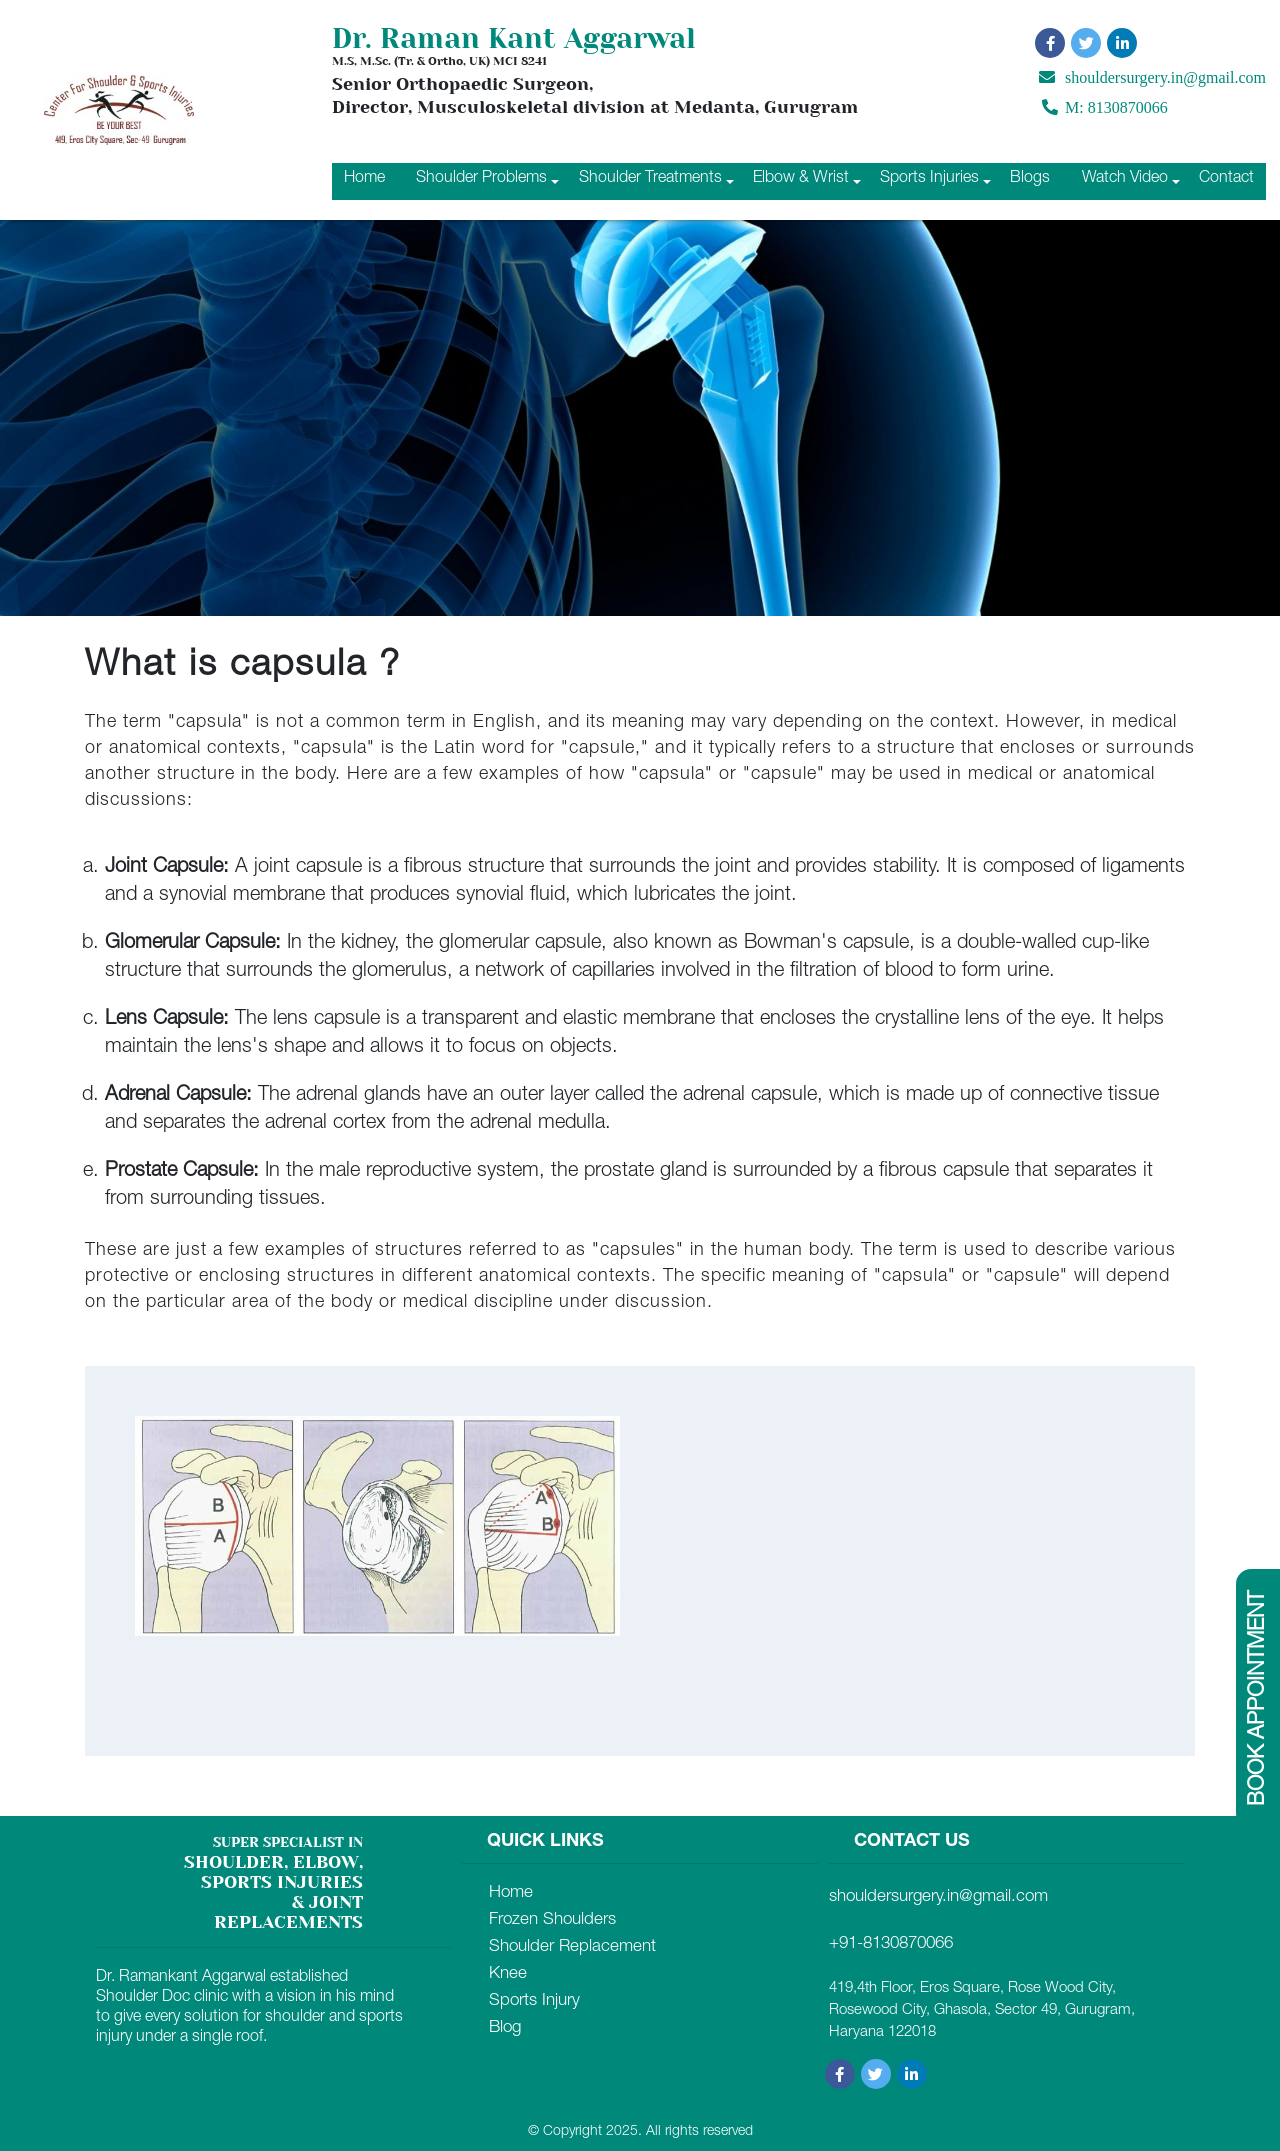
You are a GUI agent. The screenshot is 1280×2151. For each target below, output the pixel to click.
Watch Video (1125, 179)
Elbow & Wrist (801, 179)
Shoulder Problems (481, 179)
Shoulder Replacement (572, 1947)
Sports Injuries (929, 179)
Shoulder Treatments (650, 179)
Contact (1226, 179)
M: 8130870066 (1105, 110)
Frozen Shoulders (552, 1920)
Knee (508, 1974)
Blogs (1030, 179)
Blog (505, 2028)
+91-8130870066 (891, 1944)
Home (364, 179)
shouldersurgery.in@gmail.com (1152, 77)
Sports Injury (534, 2001)
